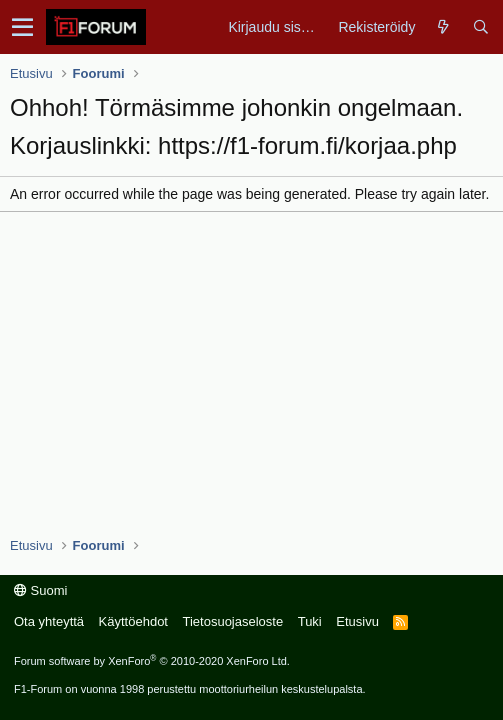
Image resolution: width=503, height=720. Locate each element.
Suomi (40, 590)
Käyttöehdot (133, 621)
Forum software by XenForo (152, 661)
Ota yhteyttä (49, 621)
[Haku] (480, 27)
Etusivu (357, 621)
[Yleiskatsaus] (443, 27)
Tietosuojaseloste (232, 621)
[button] (22, 27)
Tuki (310, 621)
